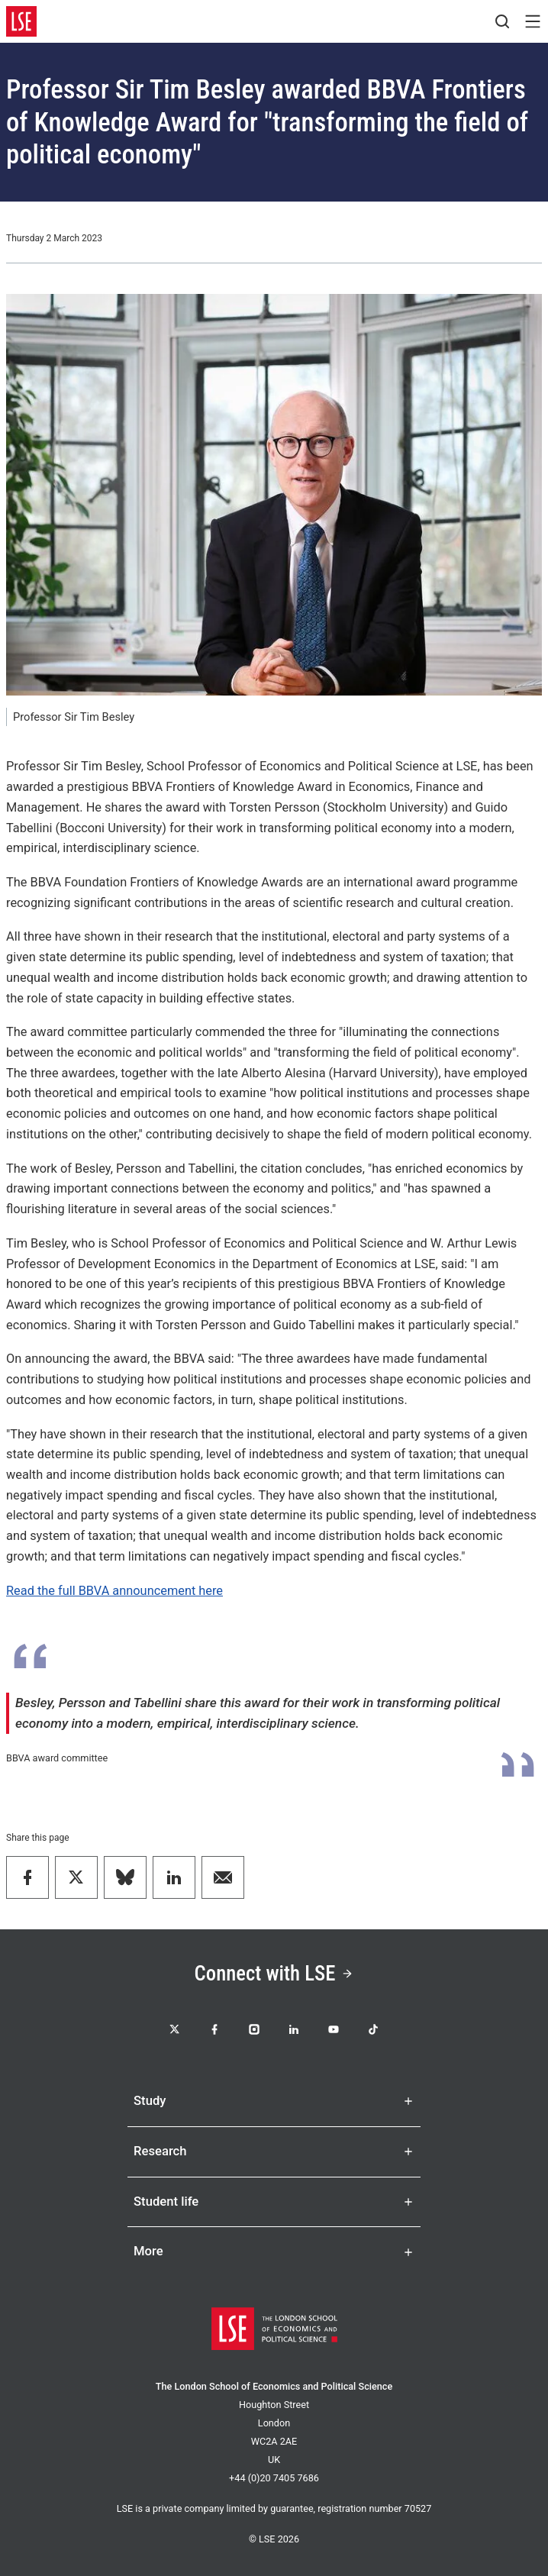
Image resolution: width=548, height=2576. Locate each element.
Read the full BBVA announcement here (114, 1590)
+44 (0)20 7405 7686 (274, 2478)
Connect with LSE (274, 1973)
